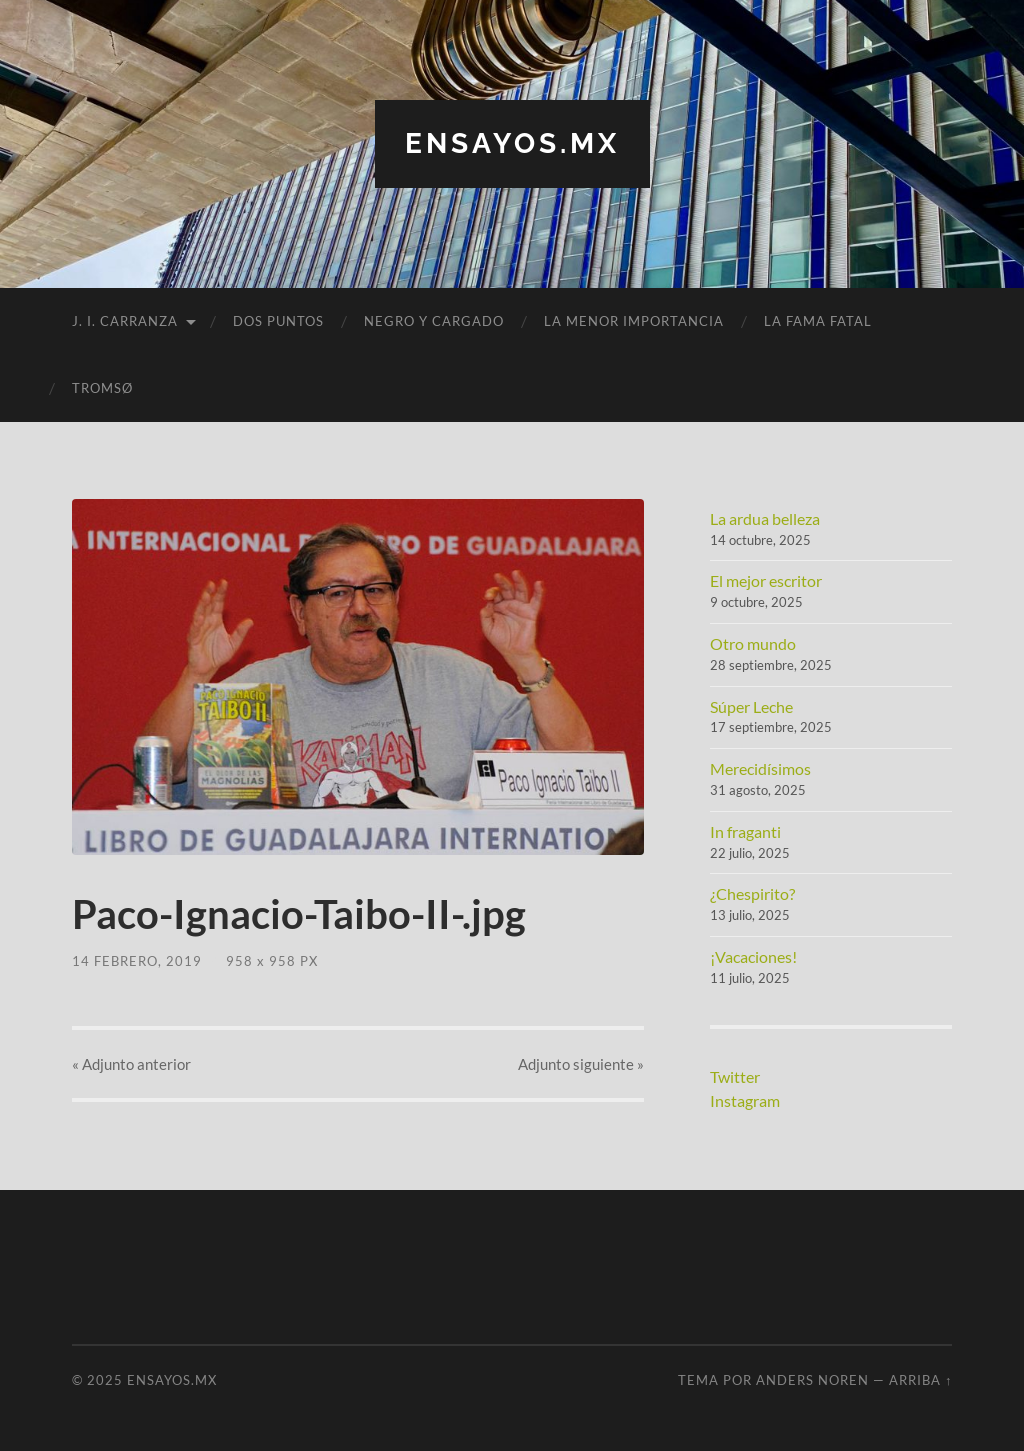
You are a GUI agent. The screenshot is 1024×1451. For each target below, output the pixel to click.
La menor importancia (634, 321)
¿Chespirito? (752, 893)
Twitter (735, 1076)
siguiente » (581, 1064)
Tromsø (102, 388)
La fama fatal (818, 321)
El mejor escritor (766, 580)
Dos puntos (278, 321)
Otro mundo (753, 643)
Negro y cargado (434, 321)
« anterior (131, 1064)
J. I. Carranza (125, 321)
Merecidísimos (760, 768)
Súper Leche (751, 706)
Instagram (745, 1100)
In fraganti (745, 831)
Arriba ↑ (920, 1380)
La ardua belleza (765, 518)
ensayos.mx (512, 143)
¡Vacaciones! (753, 956)
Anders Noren (812, 1380)
